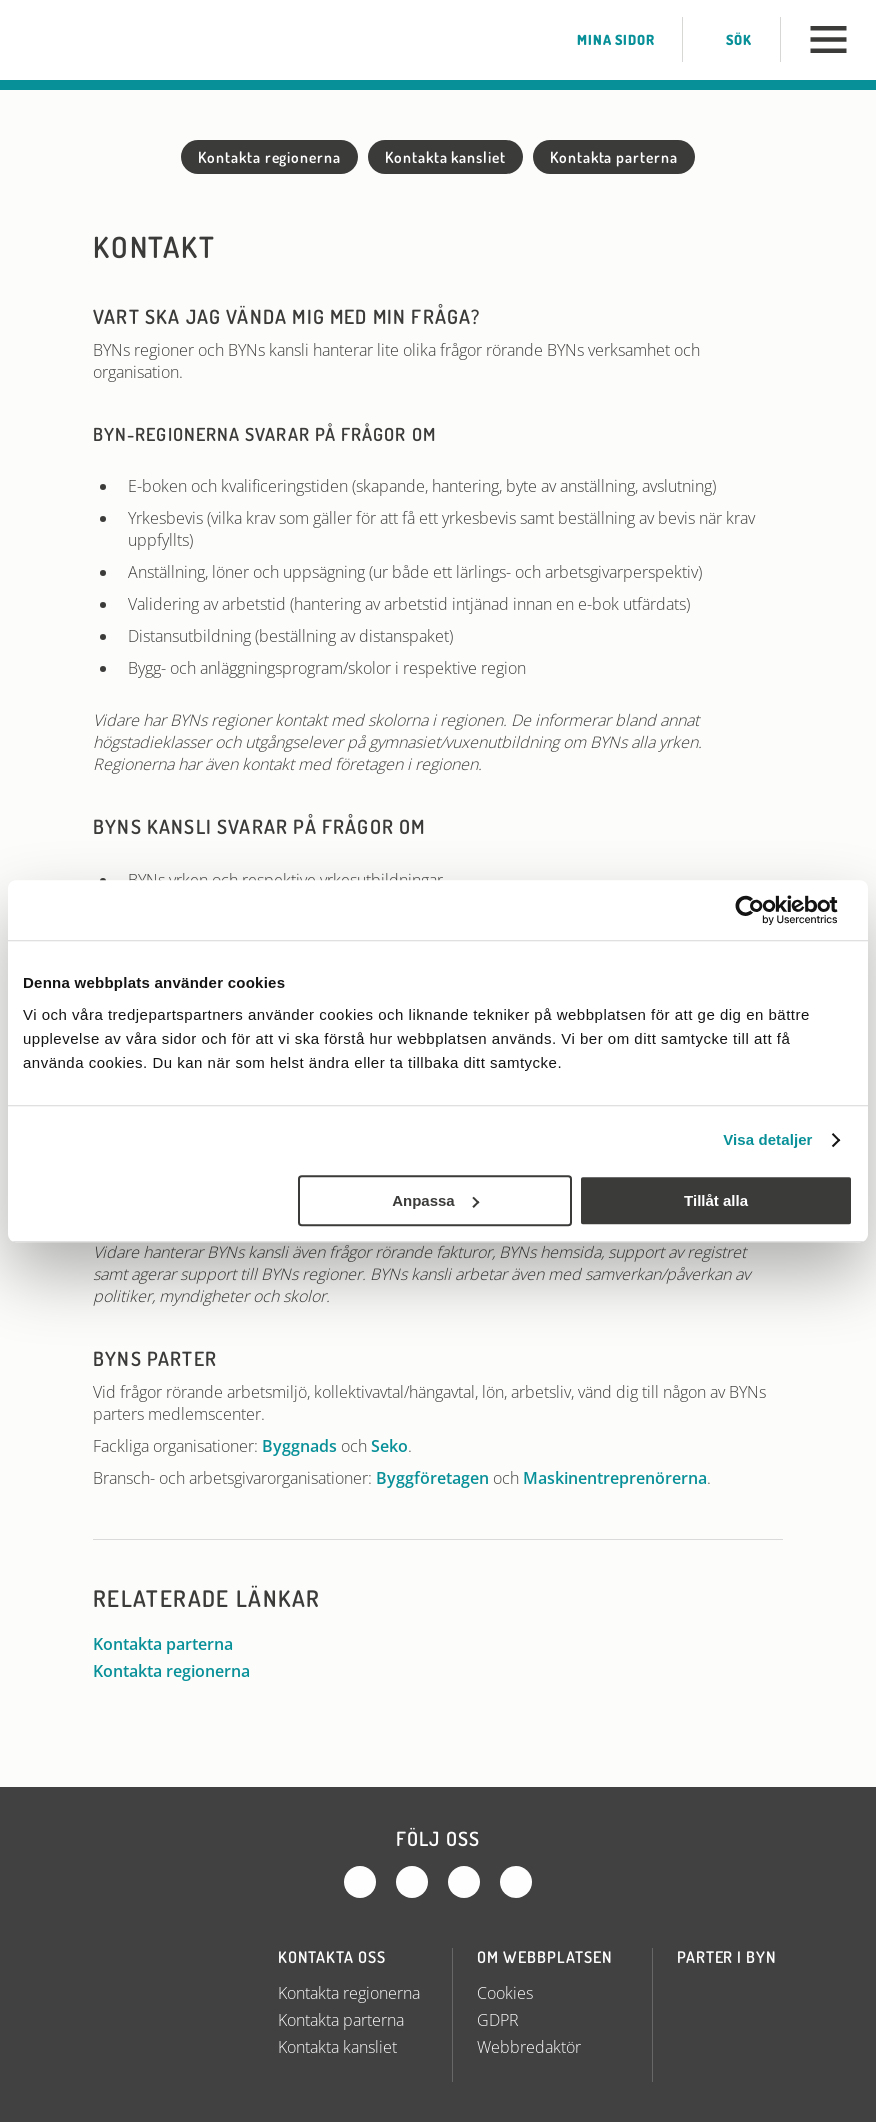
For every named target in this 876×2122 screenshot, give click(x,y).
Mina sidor (602, 40)
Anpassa (435, 1200)
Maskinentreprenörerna (615, 1478)
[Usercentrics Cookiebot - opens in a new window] (765, 910)
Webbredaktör (529, 2047)
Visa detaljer (767, 1139)
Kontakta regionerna (269, 157)
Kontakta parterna (614, 157)
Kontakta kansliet (445, 157)
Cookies (505, 1993)
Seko (389, 1446)
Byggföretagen (432, 1478)
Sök (725, 40)
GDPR (498, 2020)
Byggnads (299, 1446)
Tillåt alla (716, 1200)
